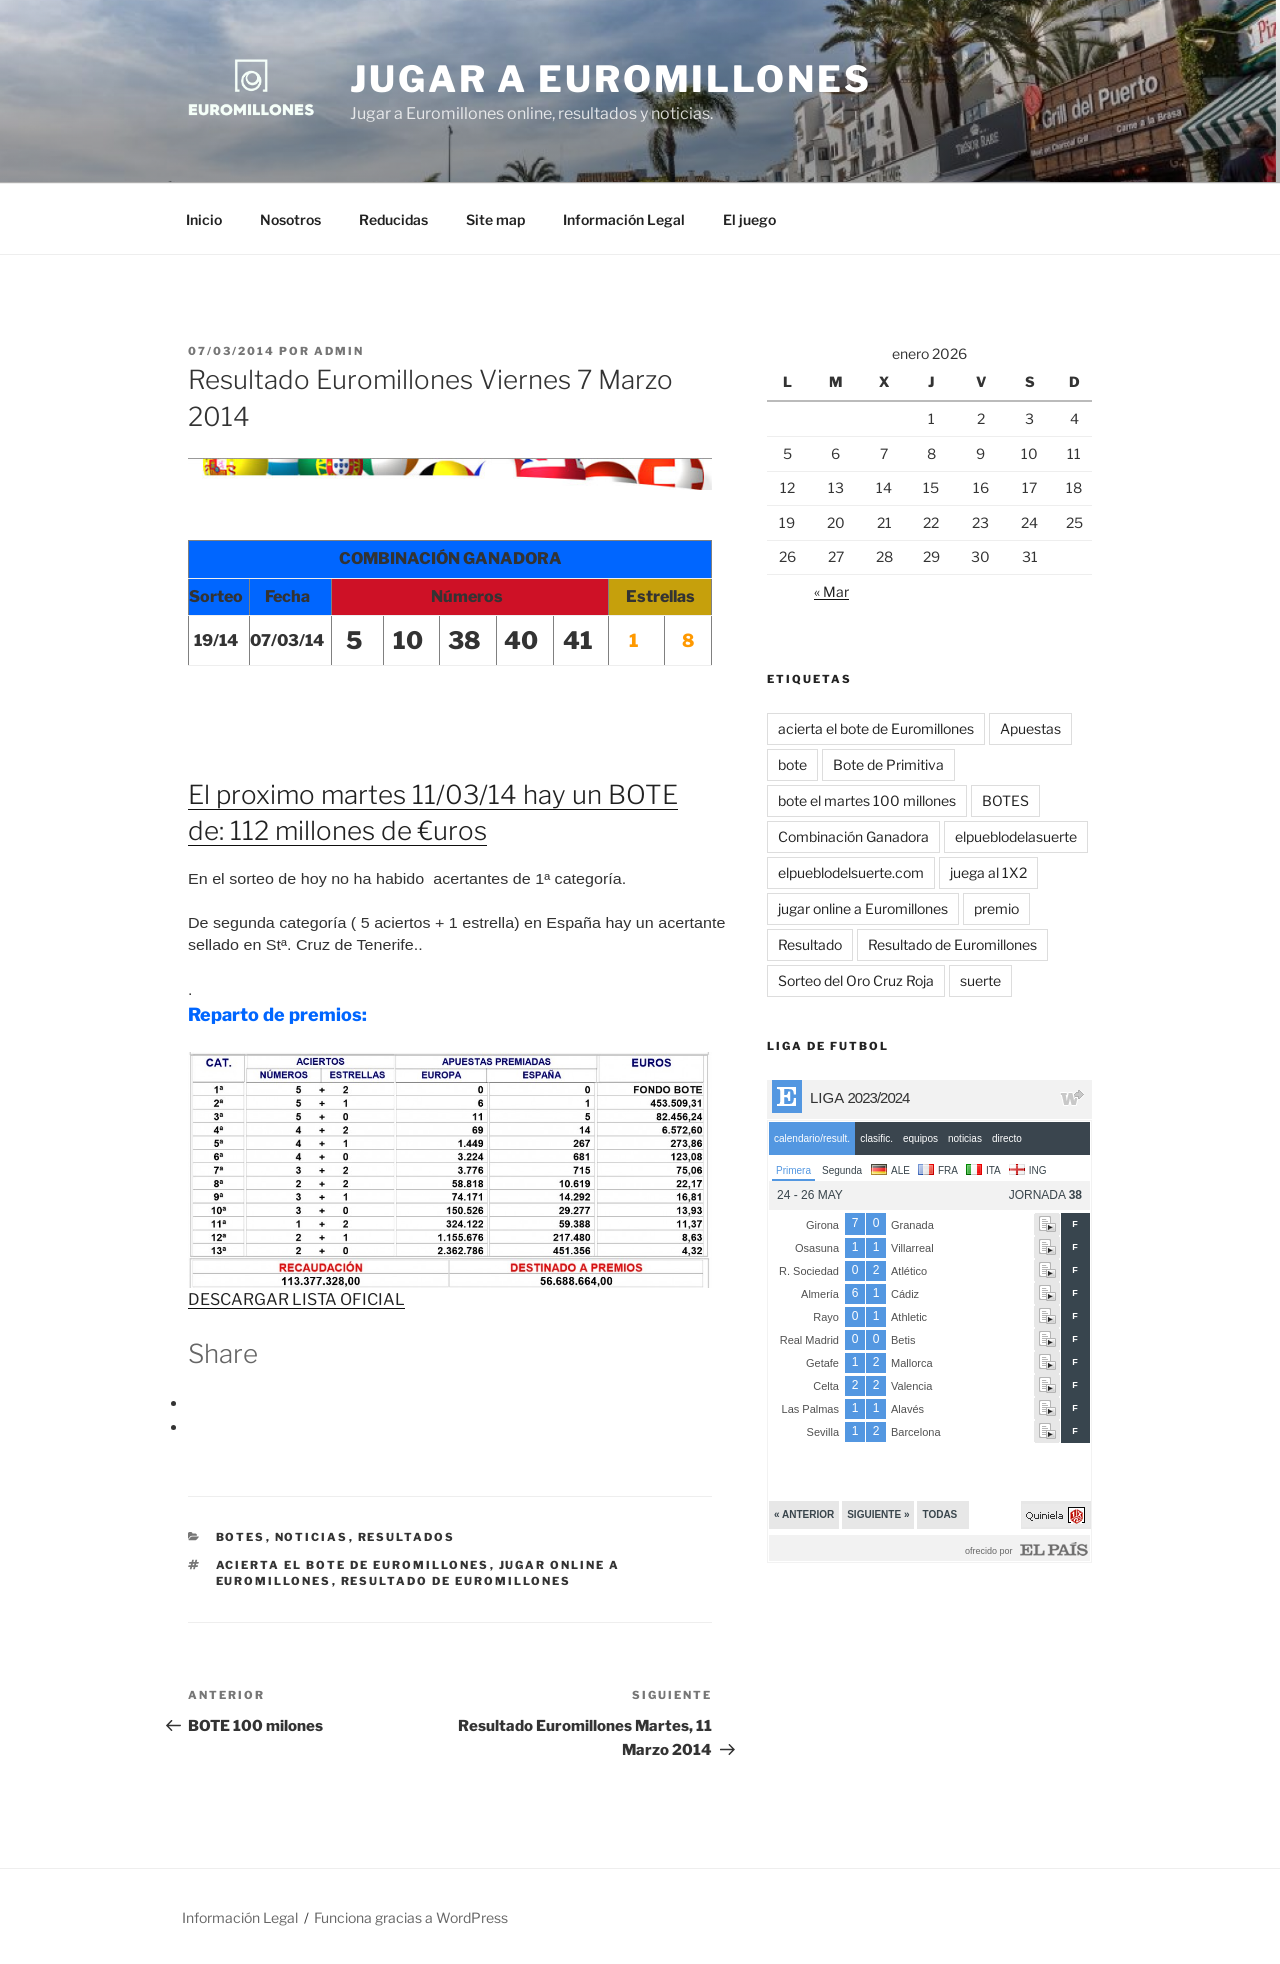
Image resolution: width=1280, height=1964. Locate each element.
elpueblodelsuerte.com (851, 872)
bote (792, 764)
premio (996, 908)
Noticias (312, 1537)
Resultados (407, 1537)
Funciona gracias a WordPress (411, 1917)
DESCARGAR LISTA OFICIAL (296, 1299)
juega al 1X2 (988, 872)
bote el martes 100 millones (867, 800)
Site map (495, 219)
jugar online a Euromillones (863, 908)
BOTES (241, 1537)
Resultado (810, 944)
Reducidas (393, 219)
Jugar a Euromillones (611, 79)
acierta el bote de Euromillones (353, 1565)
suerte (980, 980)
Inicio (204, 219)
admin (339, 351)
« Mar (831, 591)
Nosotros (290, 219)
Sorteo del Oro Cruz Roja (856, 980)
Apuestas (1030, 728)
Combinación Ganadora (853, 836)
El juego (749, 219)
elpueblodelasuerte (1016, 836)
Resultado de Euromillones (456, 1581)
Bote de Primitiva (888, 764)
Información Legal (624, 219)
